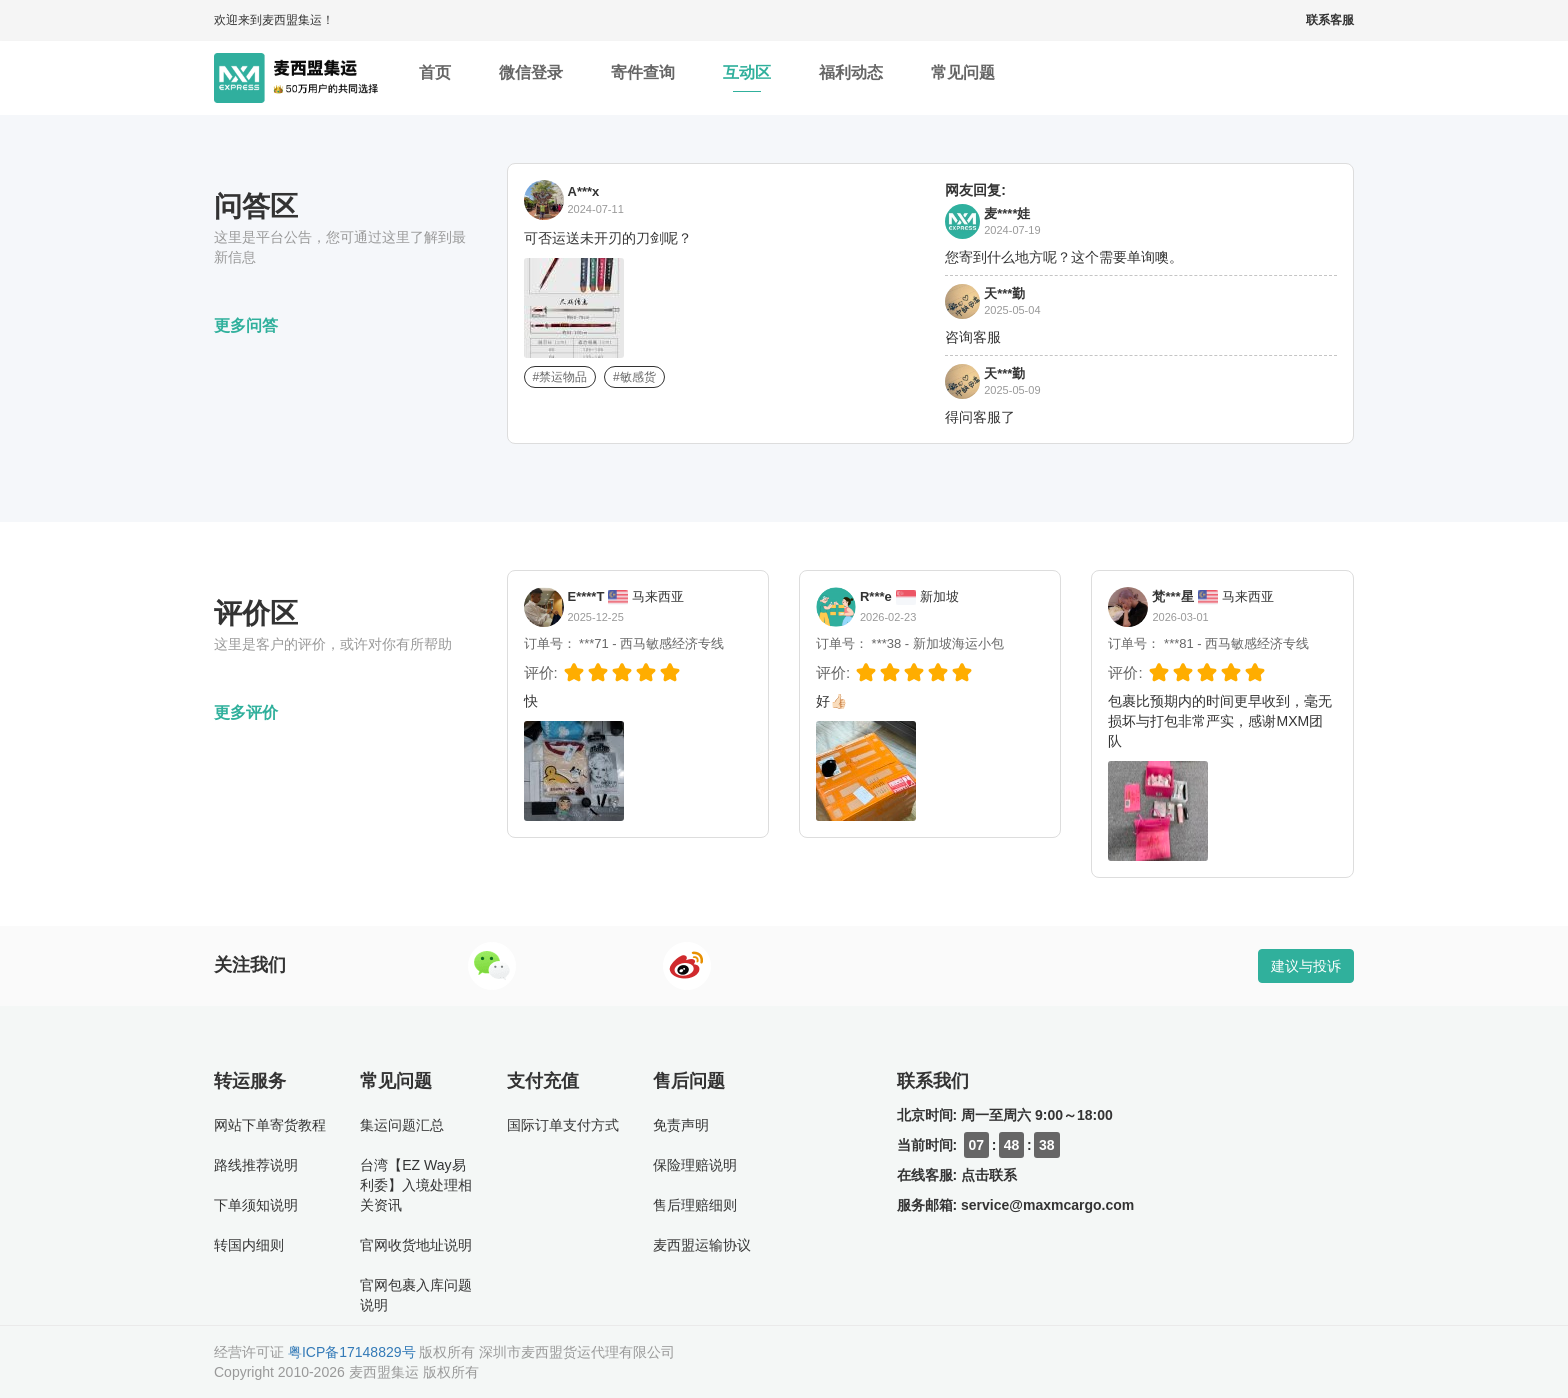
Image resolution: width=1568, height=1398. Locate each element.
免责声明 (681, 1125)
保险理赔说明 (695, 1165)
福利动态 (851, 78)
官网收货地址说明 (416, 1245)
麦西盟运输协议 (702, 1245)
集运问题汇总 (402, 1125)
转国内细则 (249, 1245)
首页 (435, 78)
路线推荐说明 (256, 1165)
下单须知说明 (256, 1205)
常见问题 (963, 78)
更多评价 (246, 712)
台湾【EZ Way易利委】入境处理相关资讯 (416, 1185)
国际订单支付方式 (563, 1125)
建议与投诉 (1306, 966)
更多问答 (246, 325)
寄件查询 (643, 78)
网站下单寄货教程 (270, 1125)
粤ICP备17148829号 (352, 1352)
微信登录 (531, 78)
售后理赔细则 (695, 1205)
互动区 (747, 78)
